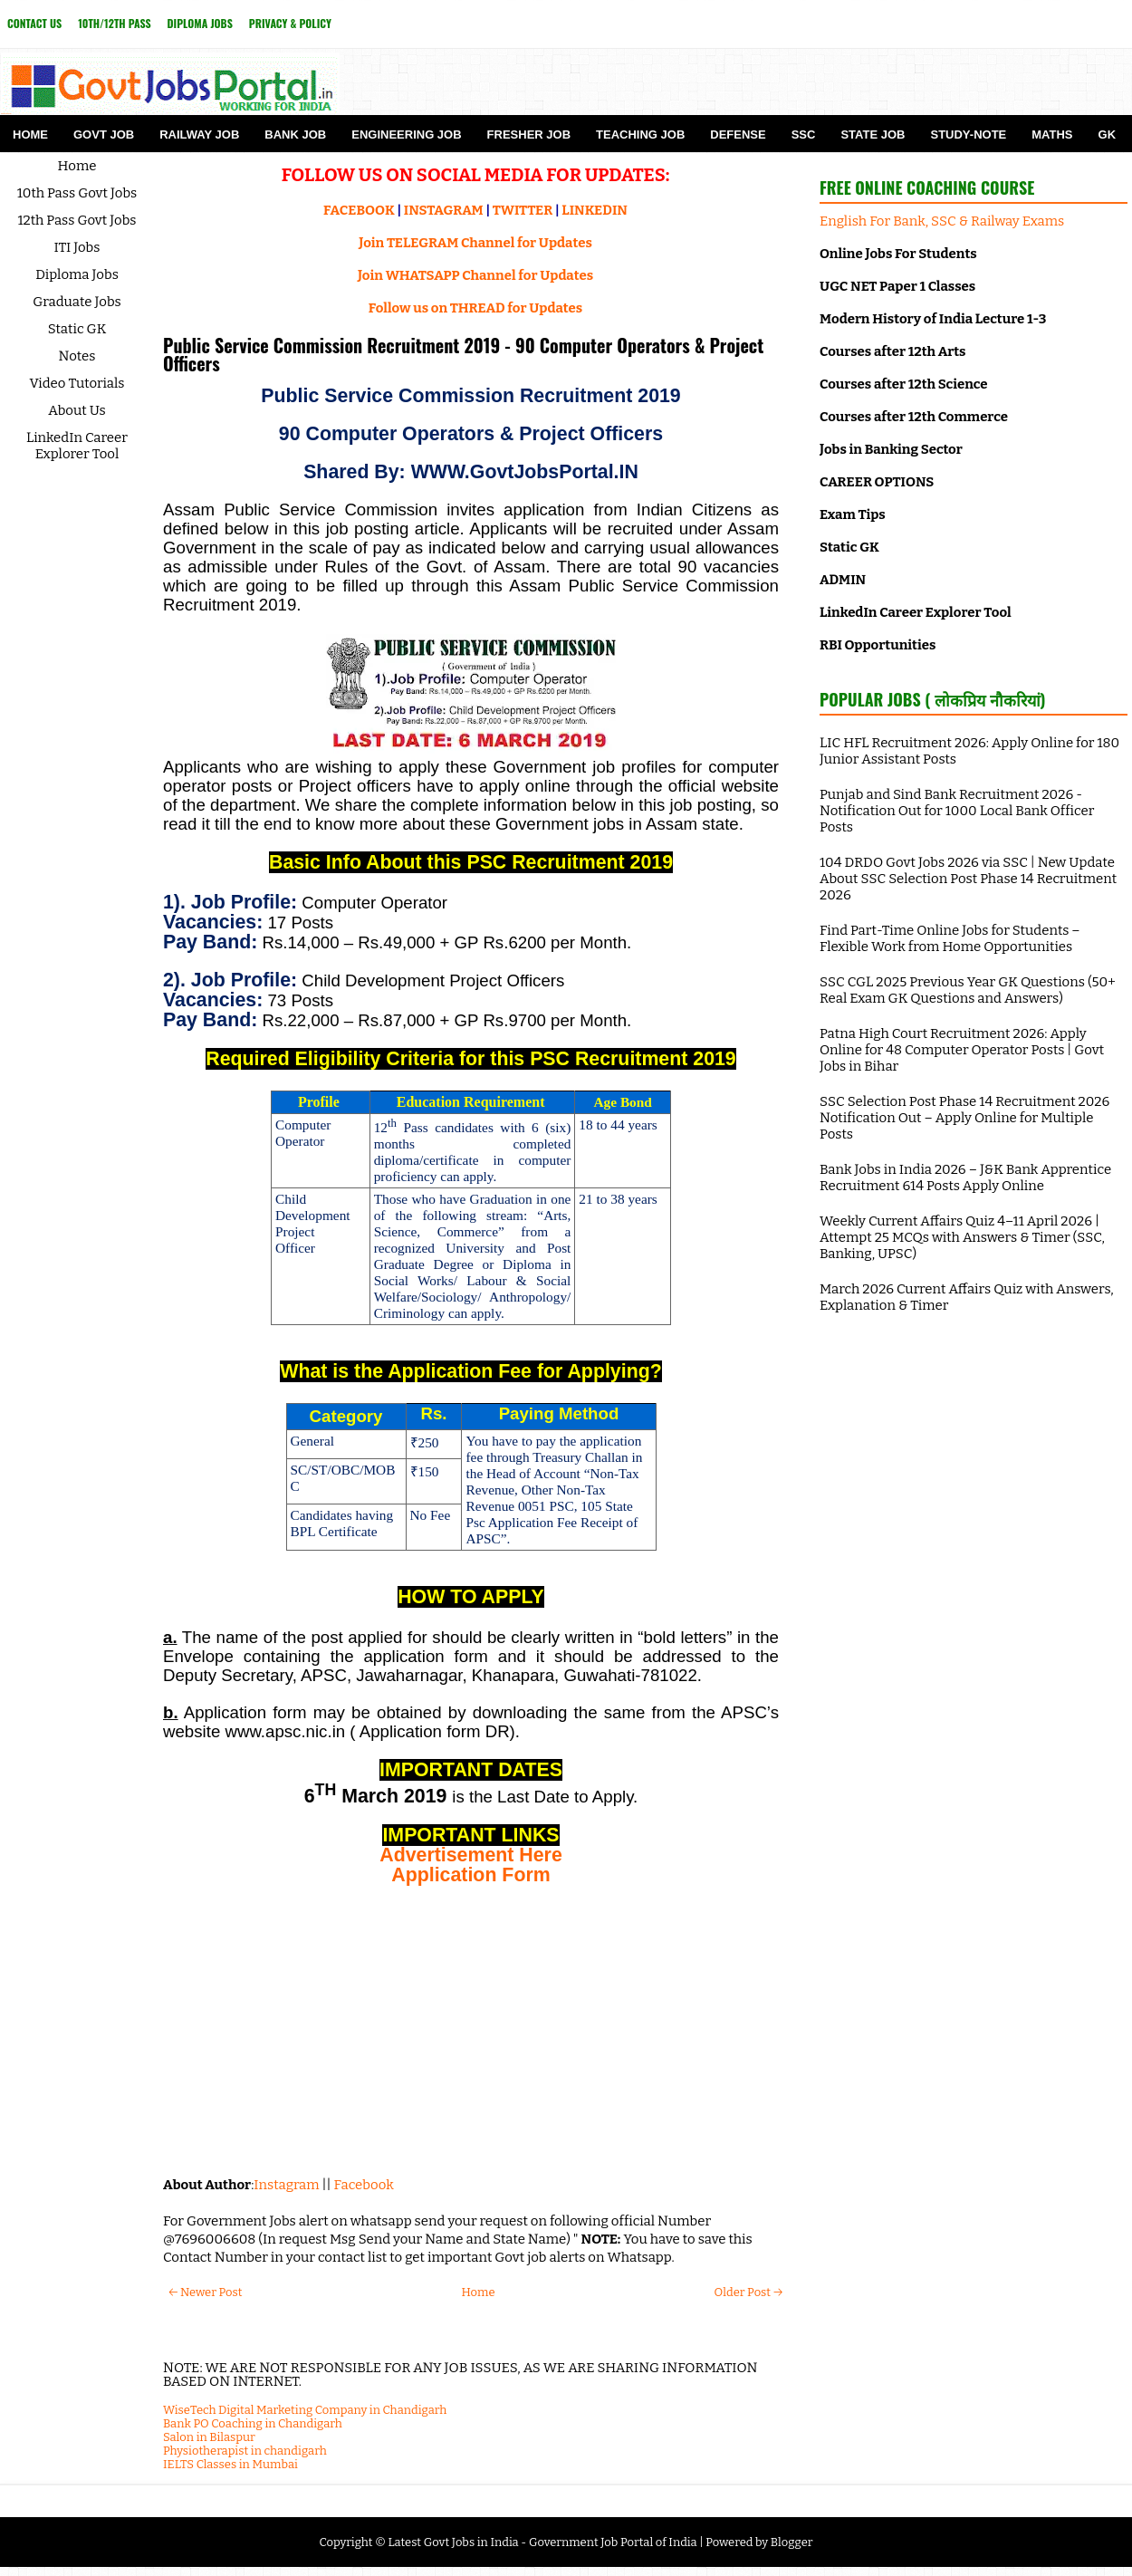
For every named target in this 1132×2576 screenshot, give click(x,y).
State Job (872, 134)
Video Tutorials (77, 383)
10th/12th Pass (114, 23)
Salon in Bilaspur (209, 2437)
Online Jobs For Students (898, 253)
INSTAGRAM (444, 210)
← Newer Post (205, 2292)
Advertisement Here (470, 1855)
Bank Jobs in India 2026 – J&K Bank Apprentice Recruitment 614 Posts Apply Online (965, 1177)
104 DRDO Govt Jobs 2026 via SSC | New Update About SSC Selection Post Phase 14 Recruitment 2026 (968, 878)
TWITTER (522, 210)
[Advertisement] (471, 2031)
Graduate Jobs (77, 301)
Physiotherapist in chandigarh (245, 2450)
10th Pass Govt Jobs (77, 193)
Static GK (77, 329)
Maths (1051, 134)
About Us (77, 410)
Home (30, 134)
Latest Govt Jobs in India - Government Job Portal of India (542, 2542)
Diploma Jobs (200, 23)
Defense (737, 134)
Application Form (470, 1875)
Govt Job (103, 134)
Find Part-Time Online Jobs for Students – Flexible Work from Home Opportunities (950, 938)
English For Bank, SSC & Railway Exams (942, 221)
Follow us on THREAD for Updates (475, 308)
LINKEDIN (594, 210)
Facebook (364, 2185)
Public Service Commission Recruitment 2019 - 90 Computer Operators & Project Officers (463, 354)
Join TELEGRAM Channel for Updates (475, 243)
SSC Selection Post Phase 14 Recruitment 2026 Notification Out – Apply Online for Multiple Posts (964, 1117)
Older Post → (748, 2292)
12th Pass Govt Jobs (76, 220)
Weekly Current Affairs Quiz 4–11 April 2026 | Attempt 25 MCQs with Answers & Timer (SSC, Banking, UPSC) (962, 1237)
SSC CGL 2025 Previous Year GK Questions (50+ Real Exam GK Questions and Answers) (968, 990)
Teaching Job (640, 134)
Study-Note (968, 134)
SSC (803, 134)
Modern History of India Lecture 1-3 (933, 319)
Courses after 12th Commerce (914, 417)
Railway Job (199, 134)
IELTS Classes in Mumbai (230, 2464)
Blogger (792, 2542)
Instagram (286, 2185)
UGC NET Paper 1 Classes (897, 286)
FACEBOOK (359, 210)
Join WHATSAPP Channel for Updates (475, 275)
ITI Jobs (77, 247)
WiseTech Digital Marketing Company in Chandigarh (304, 2410)
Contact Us (34, 23)
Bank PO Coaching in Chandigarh (252, 2423)
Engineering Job (406, 134)
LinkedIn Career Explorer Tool (77, 445)
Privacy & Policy (290, 23)
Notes (77, 356)
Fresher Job (529, 134)
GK (1107, 134)
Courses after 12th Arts (892, 351)
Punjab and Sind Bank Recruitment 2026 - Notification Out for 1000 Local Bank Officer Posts (957, 810)
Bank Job (295, 134)
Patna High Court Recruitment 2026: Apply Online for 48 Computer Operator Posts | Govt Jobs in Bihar (962, 1049)
